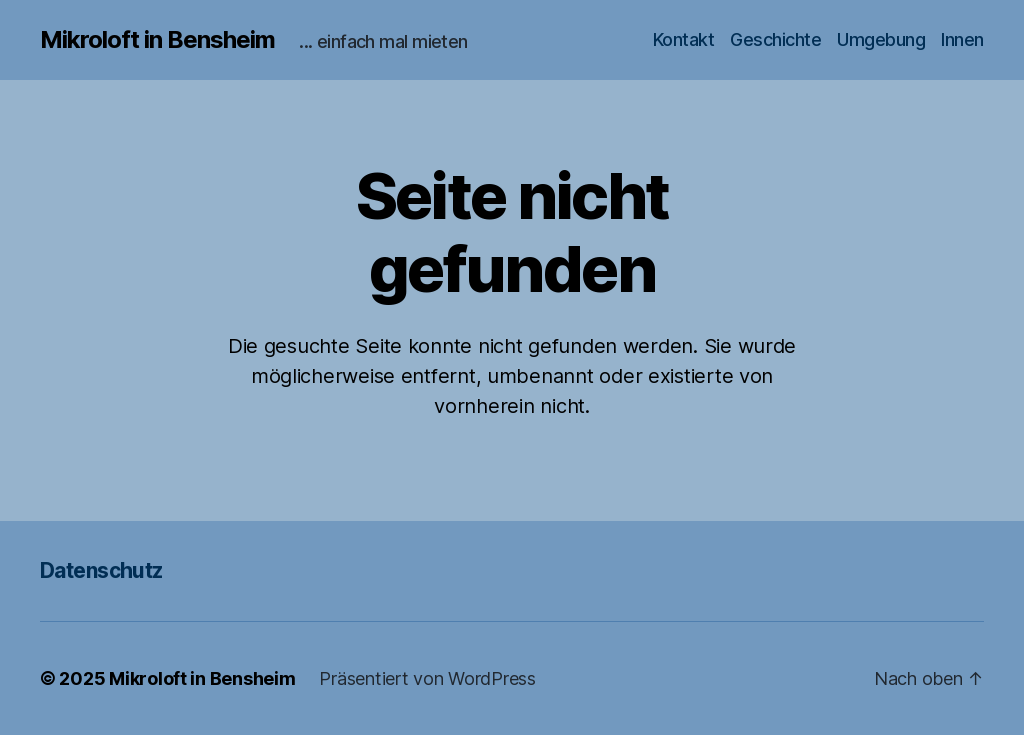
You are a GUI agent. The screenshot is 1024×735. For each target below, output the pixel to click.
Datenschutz (101, 570)
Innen (962, 39)
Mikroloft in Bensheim (157, 40)
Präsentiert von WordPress (427, 678)
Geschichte (775, 39)
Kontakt (684, 39)
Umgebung (881, 39)
